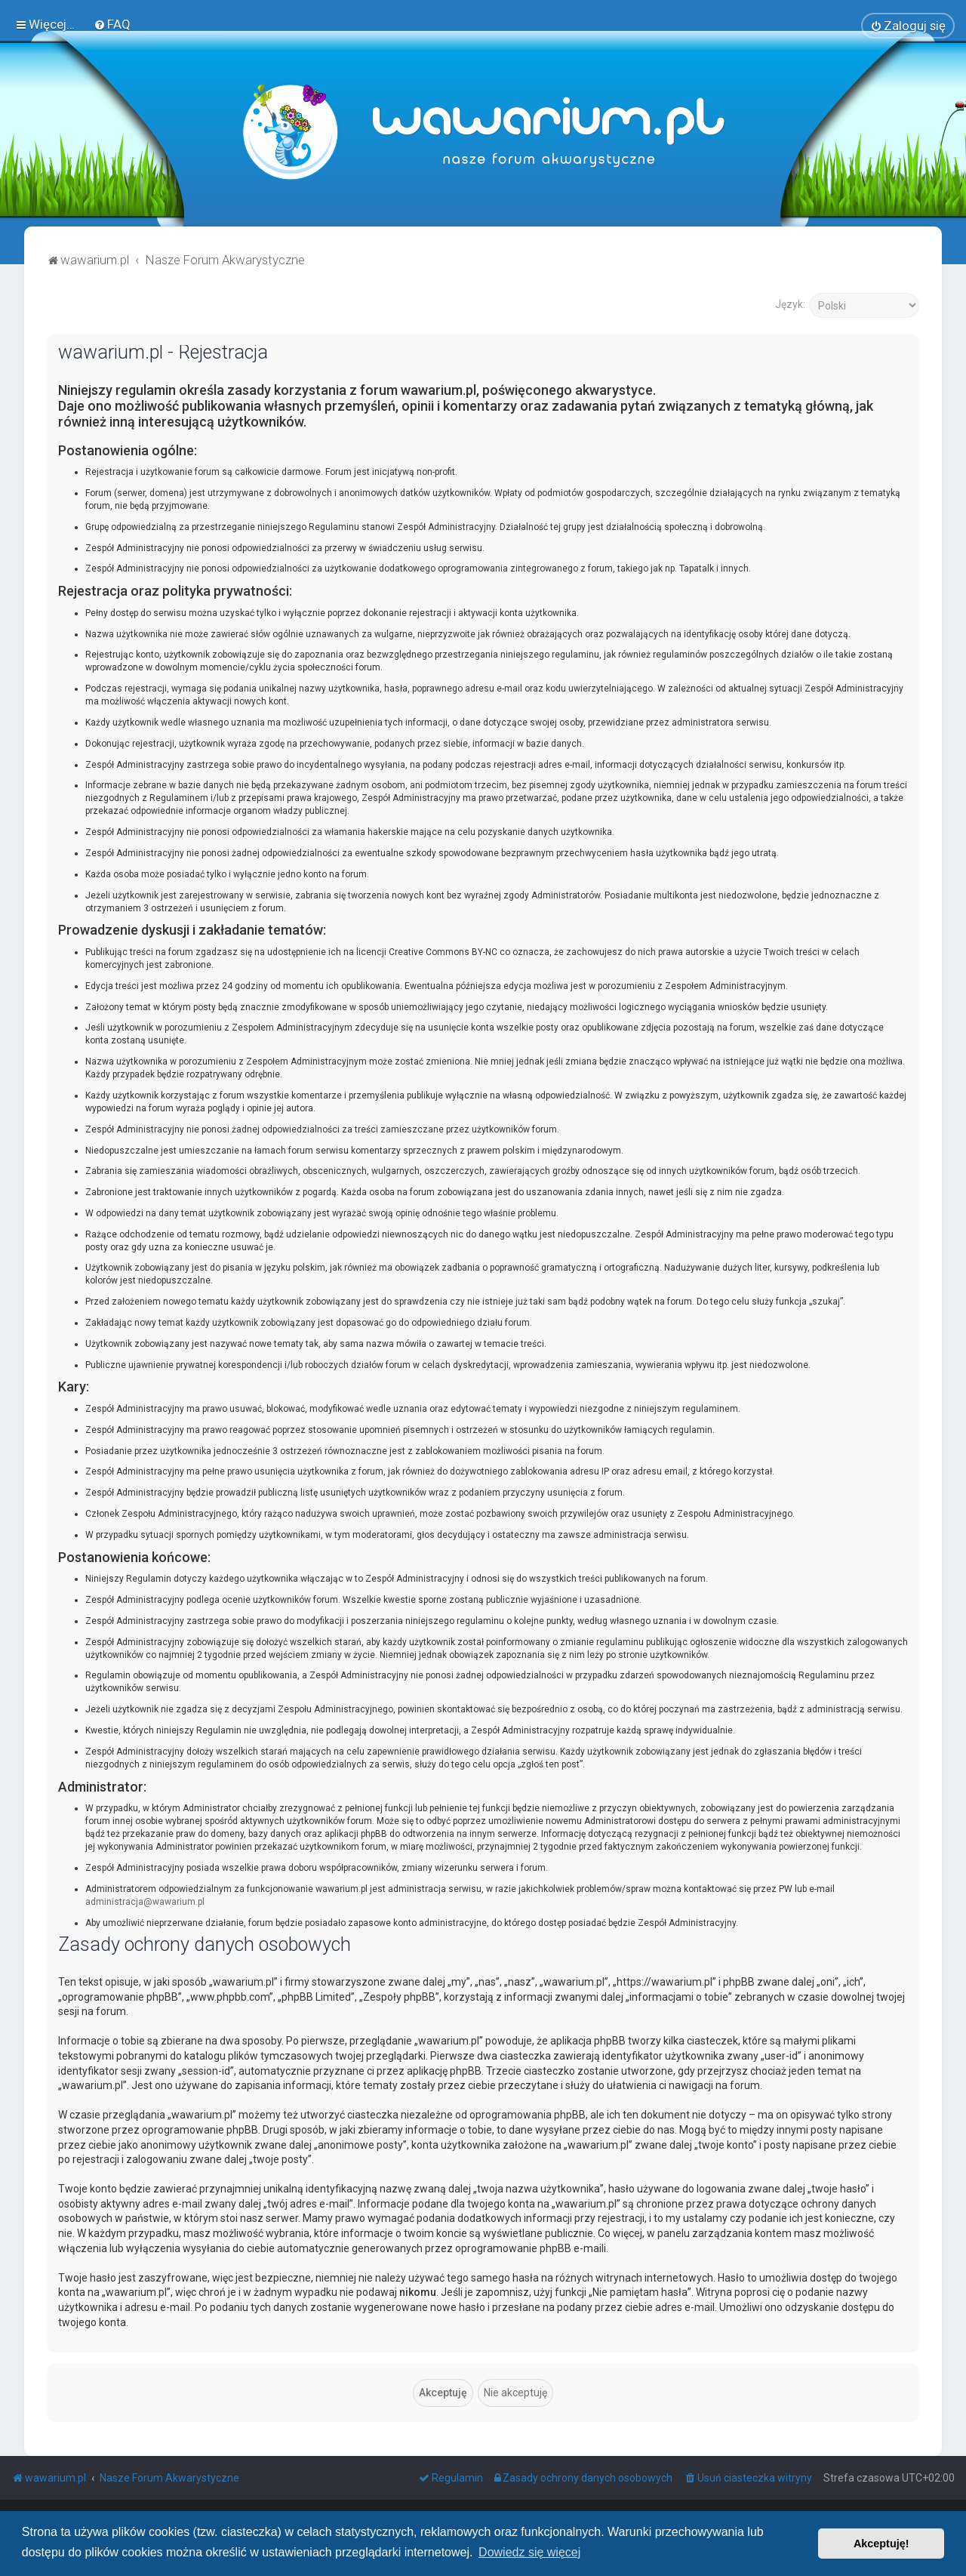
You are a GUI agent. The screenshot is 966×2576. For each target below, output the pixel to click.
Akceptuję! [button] (881, 2543)
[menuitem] (112, 23)
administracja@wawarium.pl (145, 1899)
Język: (790, 302)
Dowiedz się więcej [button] (529, 2552)
